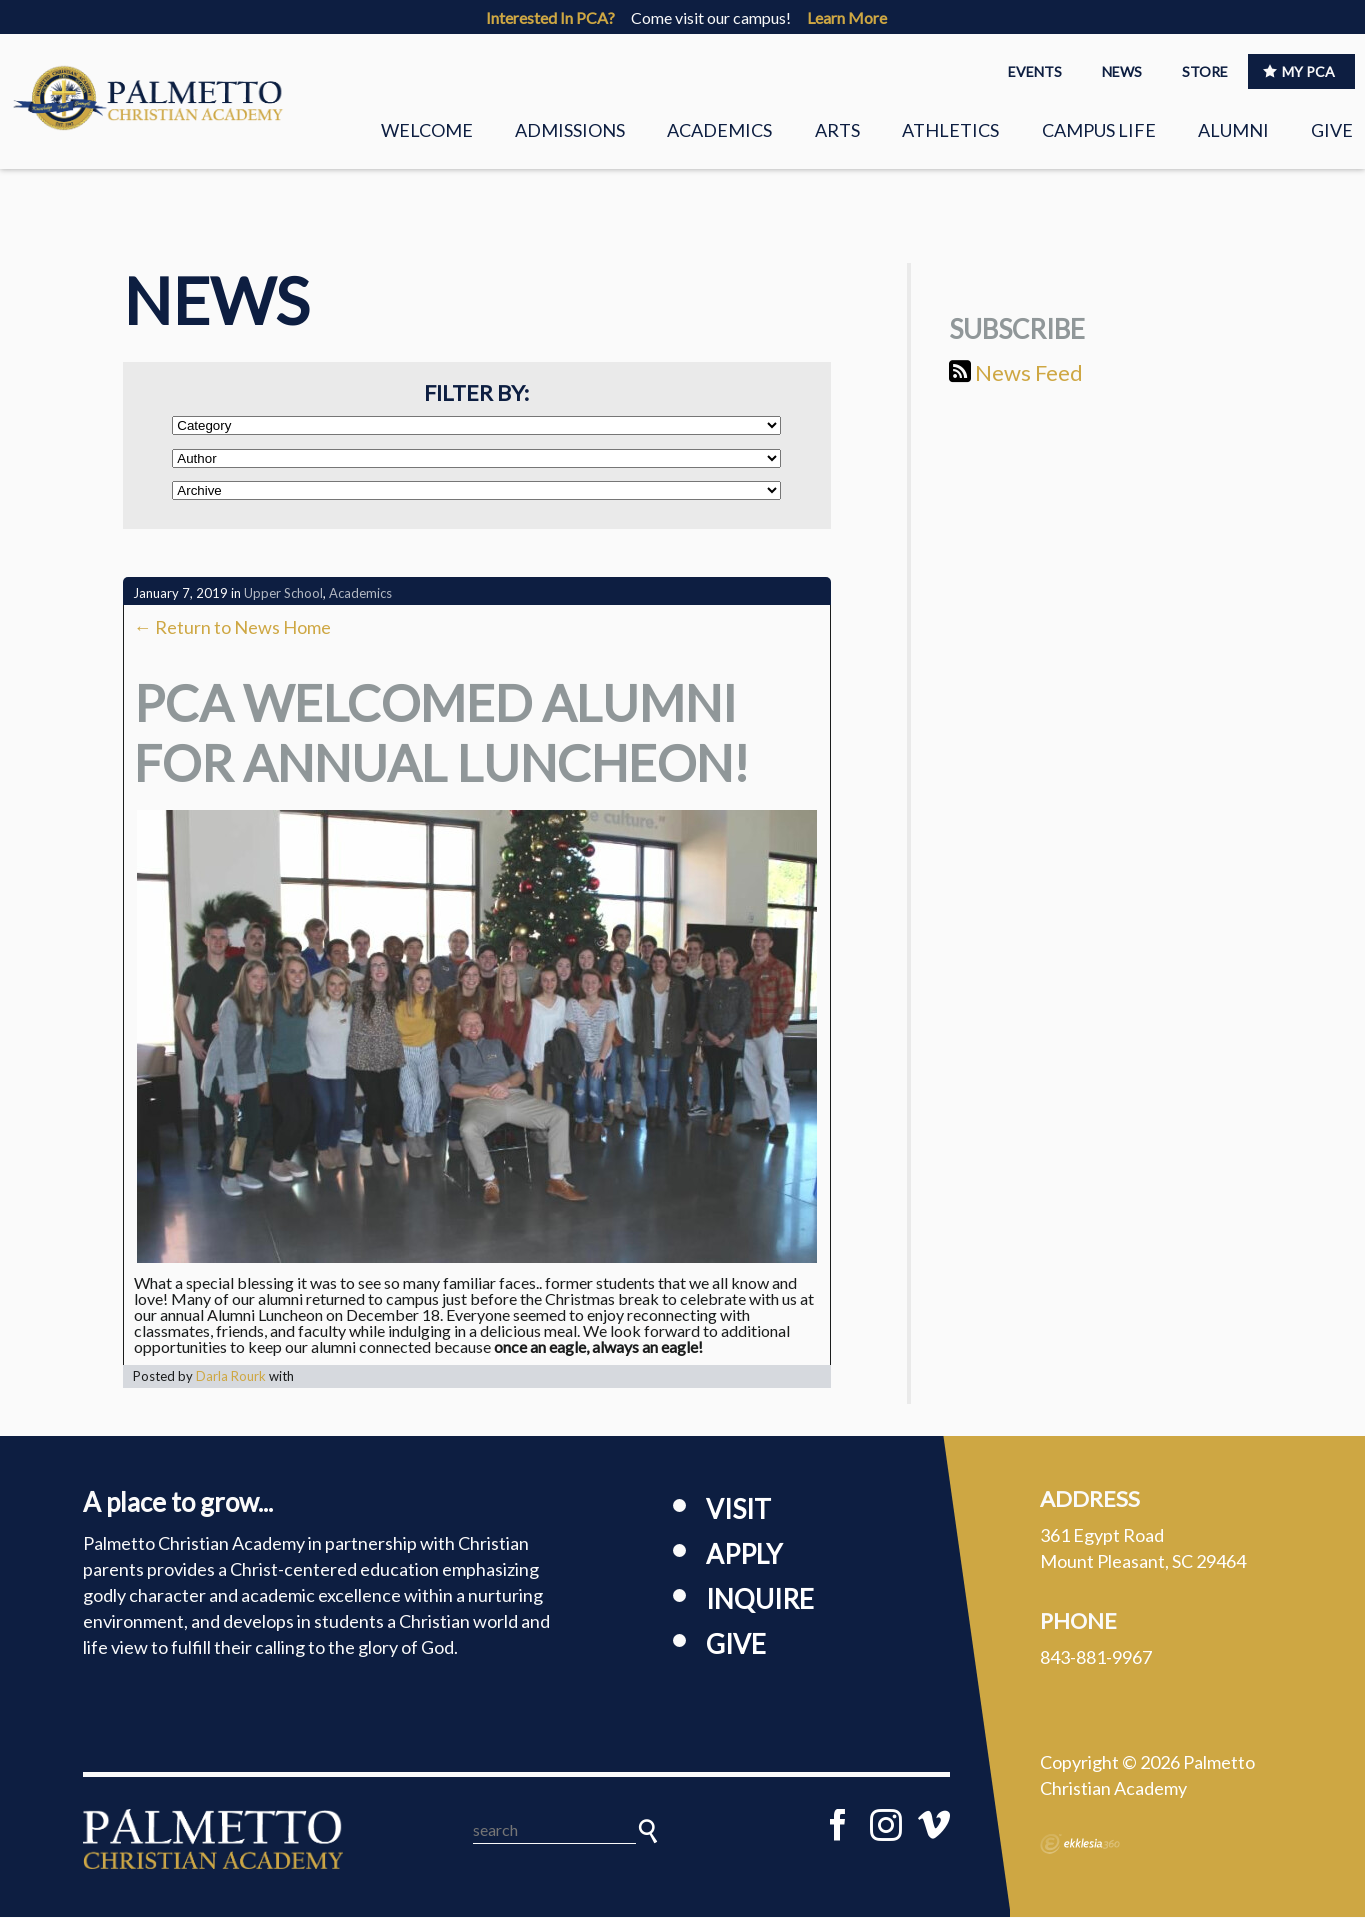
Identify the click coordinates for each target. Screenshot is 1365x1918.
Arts (837, 130)
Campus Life (1099, 130)
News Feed (1016, 373)
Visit (738, 1511)
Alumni (1233, 130)
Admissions (570, 130)
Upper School (283, 595)
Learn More (847, 17)
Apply (744, 1556)
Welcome (427, 130)
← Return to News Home (232, 629)
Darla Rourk (231, 1378)
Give (1332, 130)
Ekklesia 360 (1080, 1846)
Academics (719, 130)
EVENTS (1035, 71)
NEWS (1122, 71)
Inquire (760, 1601)
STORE (1205, 71)
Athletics (950, 130)
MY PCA (1299, 71)
